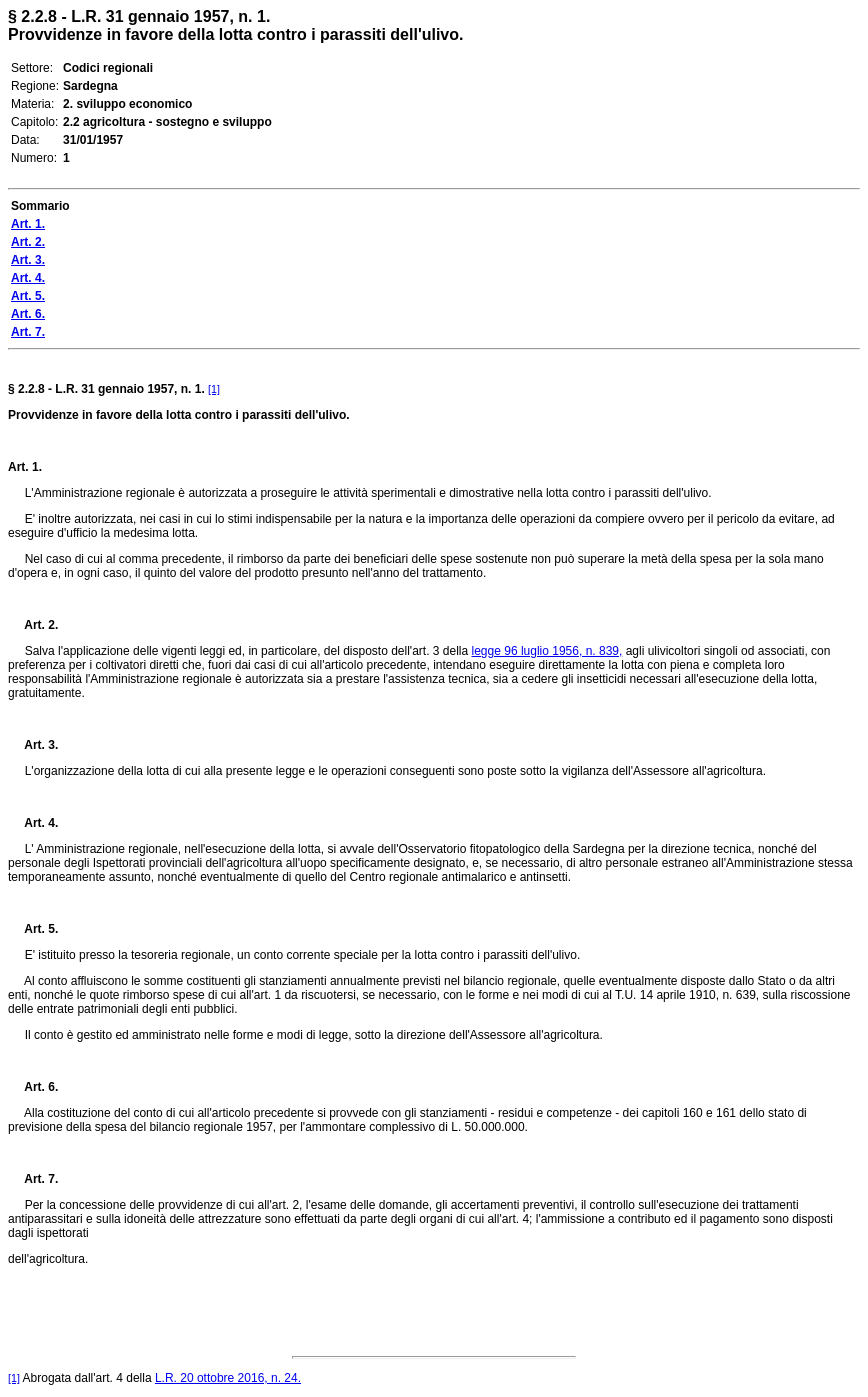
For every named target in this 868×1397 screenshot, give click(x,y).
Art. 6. (33, 1087)
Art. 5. (33, 929)
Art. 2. (33, 625)
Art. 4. (33, 823)
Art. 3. (33, 745)
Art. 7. (33, 1179)
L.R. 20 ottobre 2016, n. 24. (228, 1378)
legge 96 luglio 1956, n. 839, (547, 651)
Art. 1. (25, 467)
